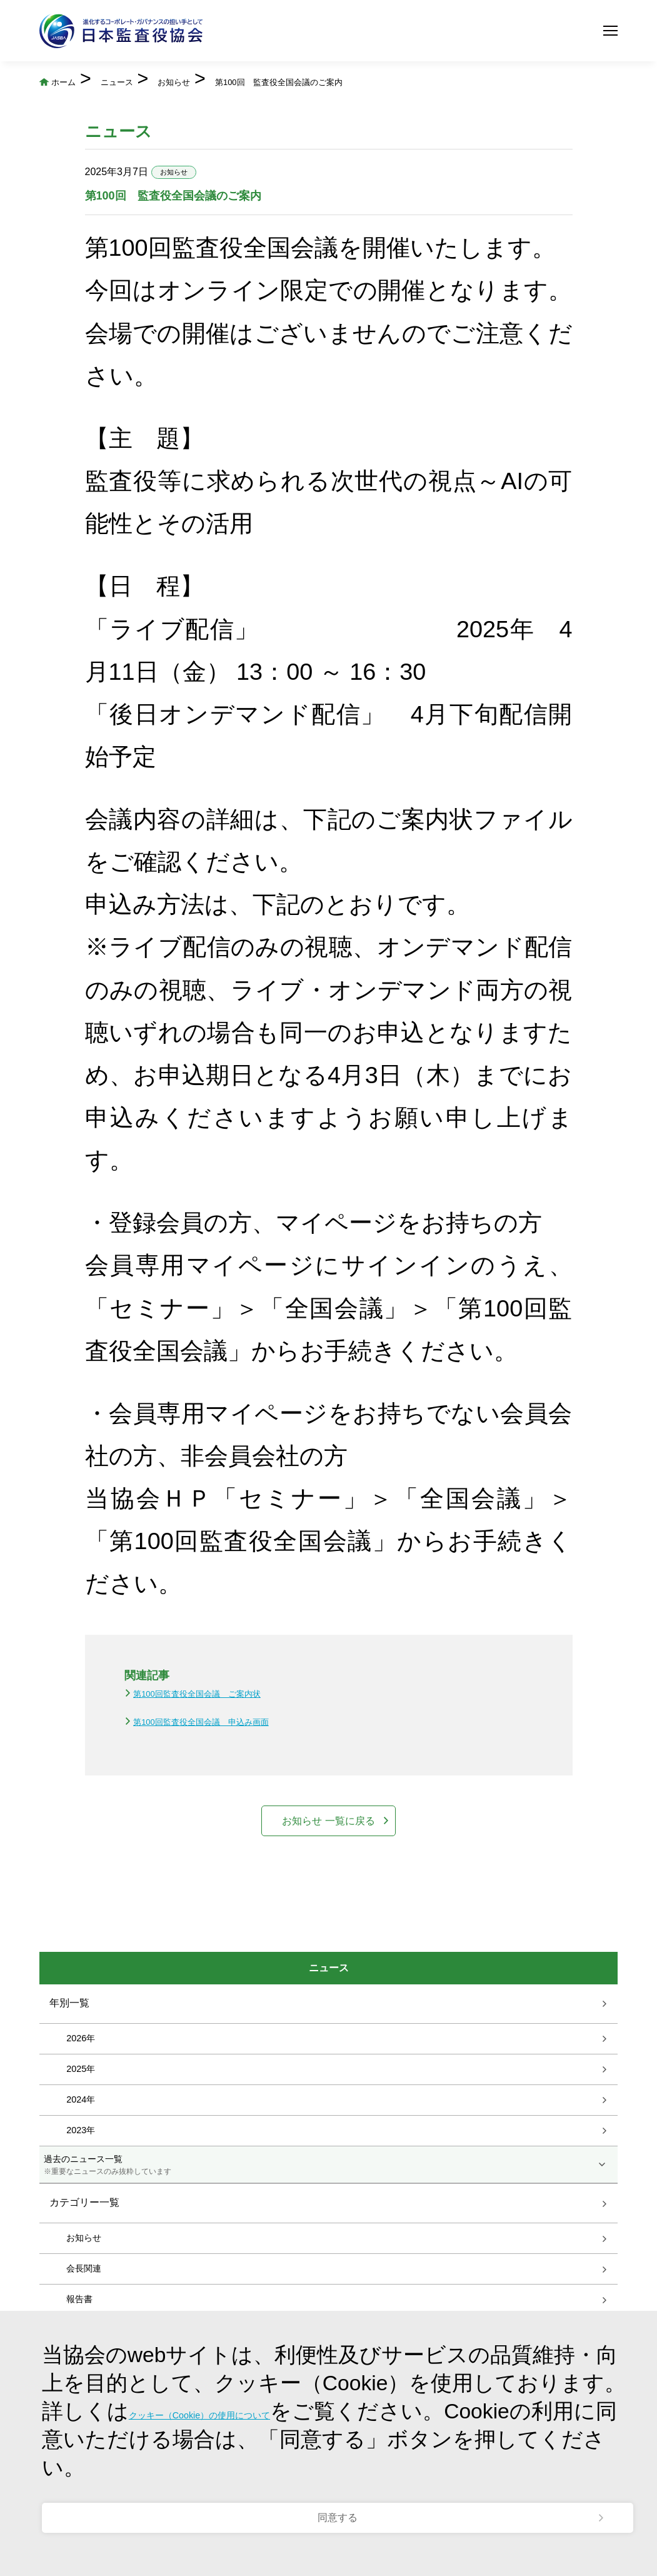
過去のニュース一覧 (328, 2234)
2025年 (80, 2138)
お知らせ (301, 79)
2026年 (80, 2108)
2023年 (80, 2200)
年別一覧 (69, 2072)
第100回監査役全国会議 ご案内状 (197, 1723)
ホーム (97, 79)
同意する (337, 2497)
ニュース (194, 79)
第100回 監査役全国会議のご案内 (187, 105)
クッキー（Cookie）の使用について (302, 2371)
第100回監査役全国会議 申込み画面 (201, 1751)
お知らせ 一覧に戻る (329, 1870)
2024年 (80, 2169)
